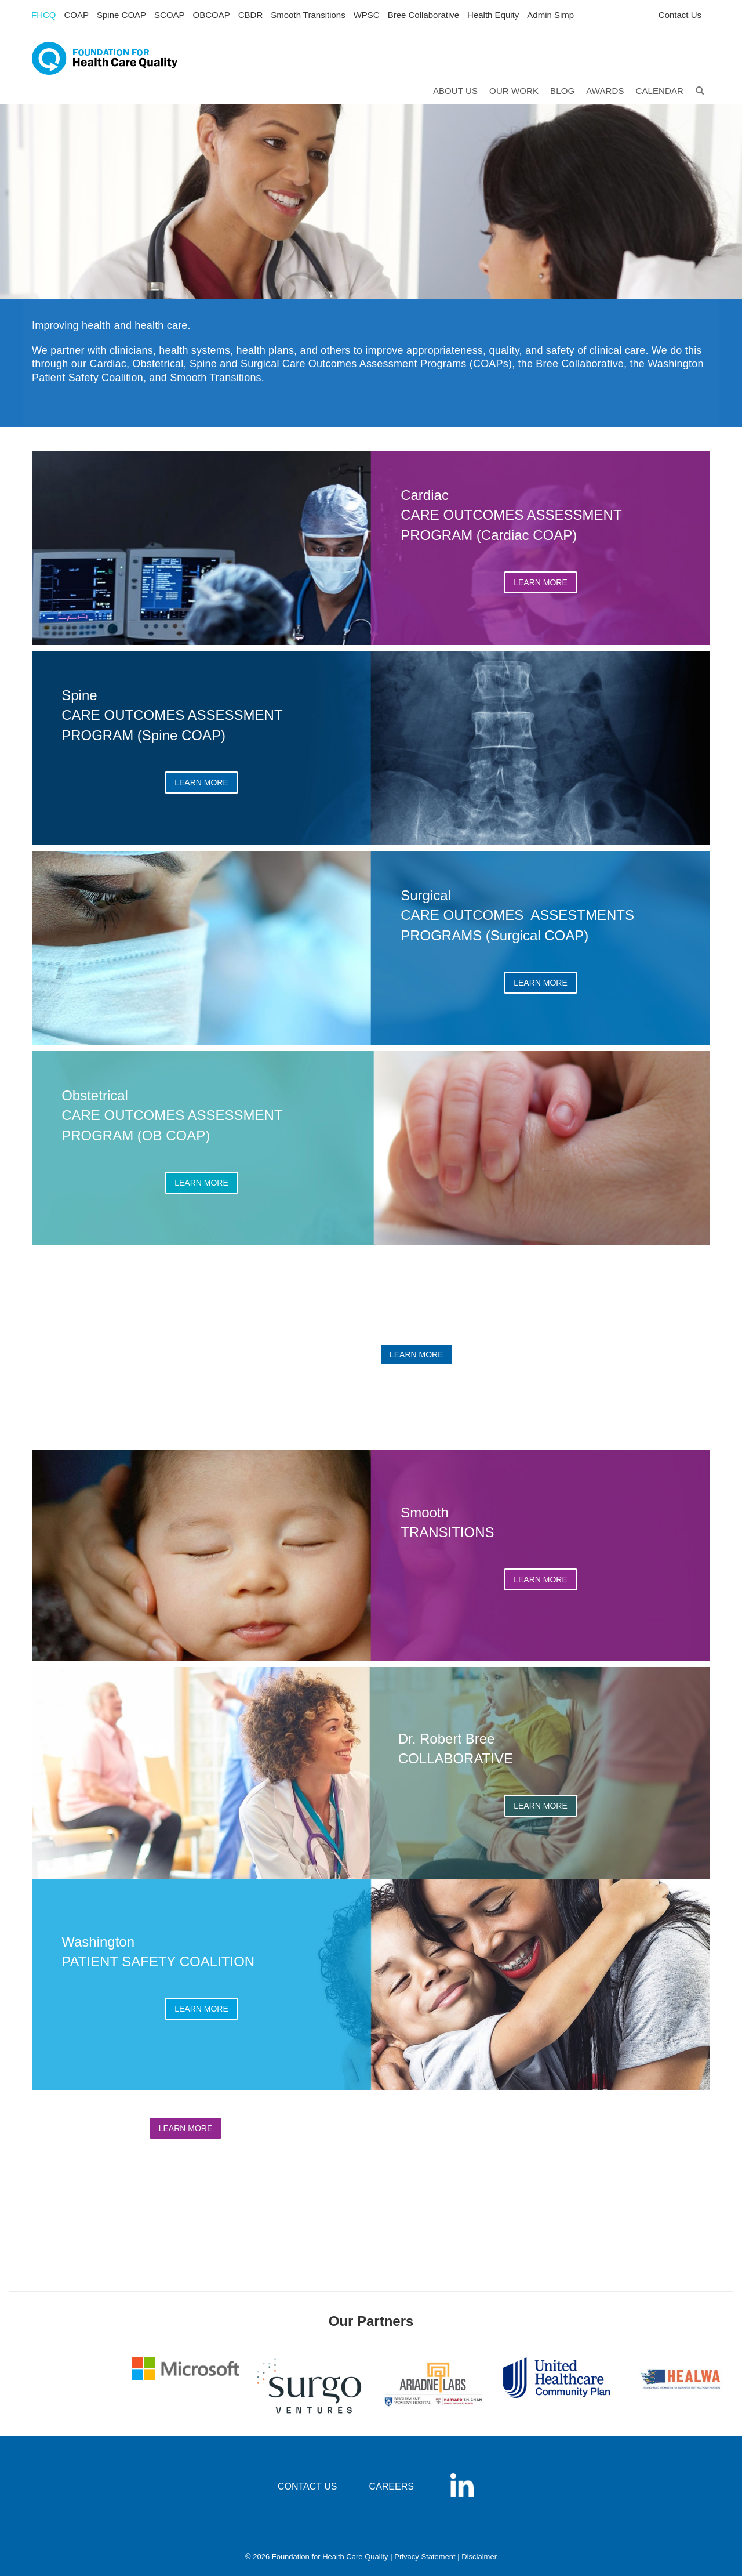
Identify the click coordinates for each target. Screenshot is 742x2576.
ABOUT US (455, 91)
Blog (562, 91)
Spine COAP (121, 15)
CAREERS (391, 2486)
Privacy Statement (425, 2556)
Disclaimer (479, 2556)
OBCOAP (211, 15)
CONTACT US (307, 2486)
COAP (76, 15)
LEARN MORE (541, 582)
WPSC (367, 15)
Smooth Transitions (308, 15)
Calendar (660, 91)
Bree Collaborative (423, 15)
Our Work (514, 91)
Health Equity (493, 15)
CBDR (250, 15)
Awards (605, 91)
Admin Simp (550, 15)
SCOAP (169, 15)
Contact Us (680, 15)
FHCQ (43, 15)
